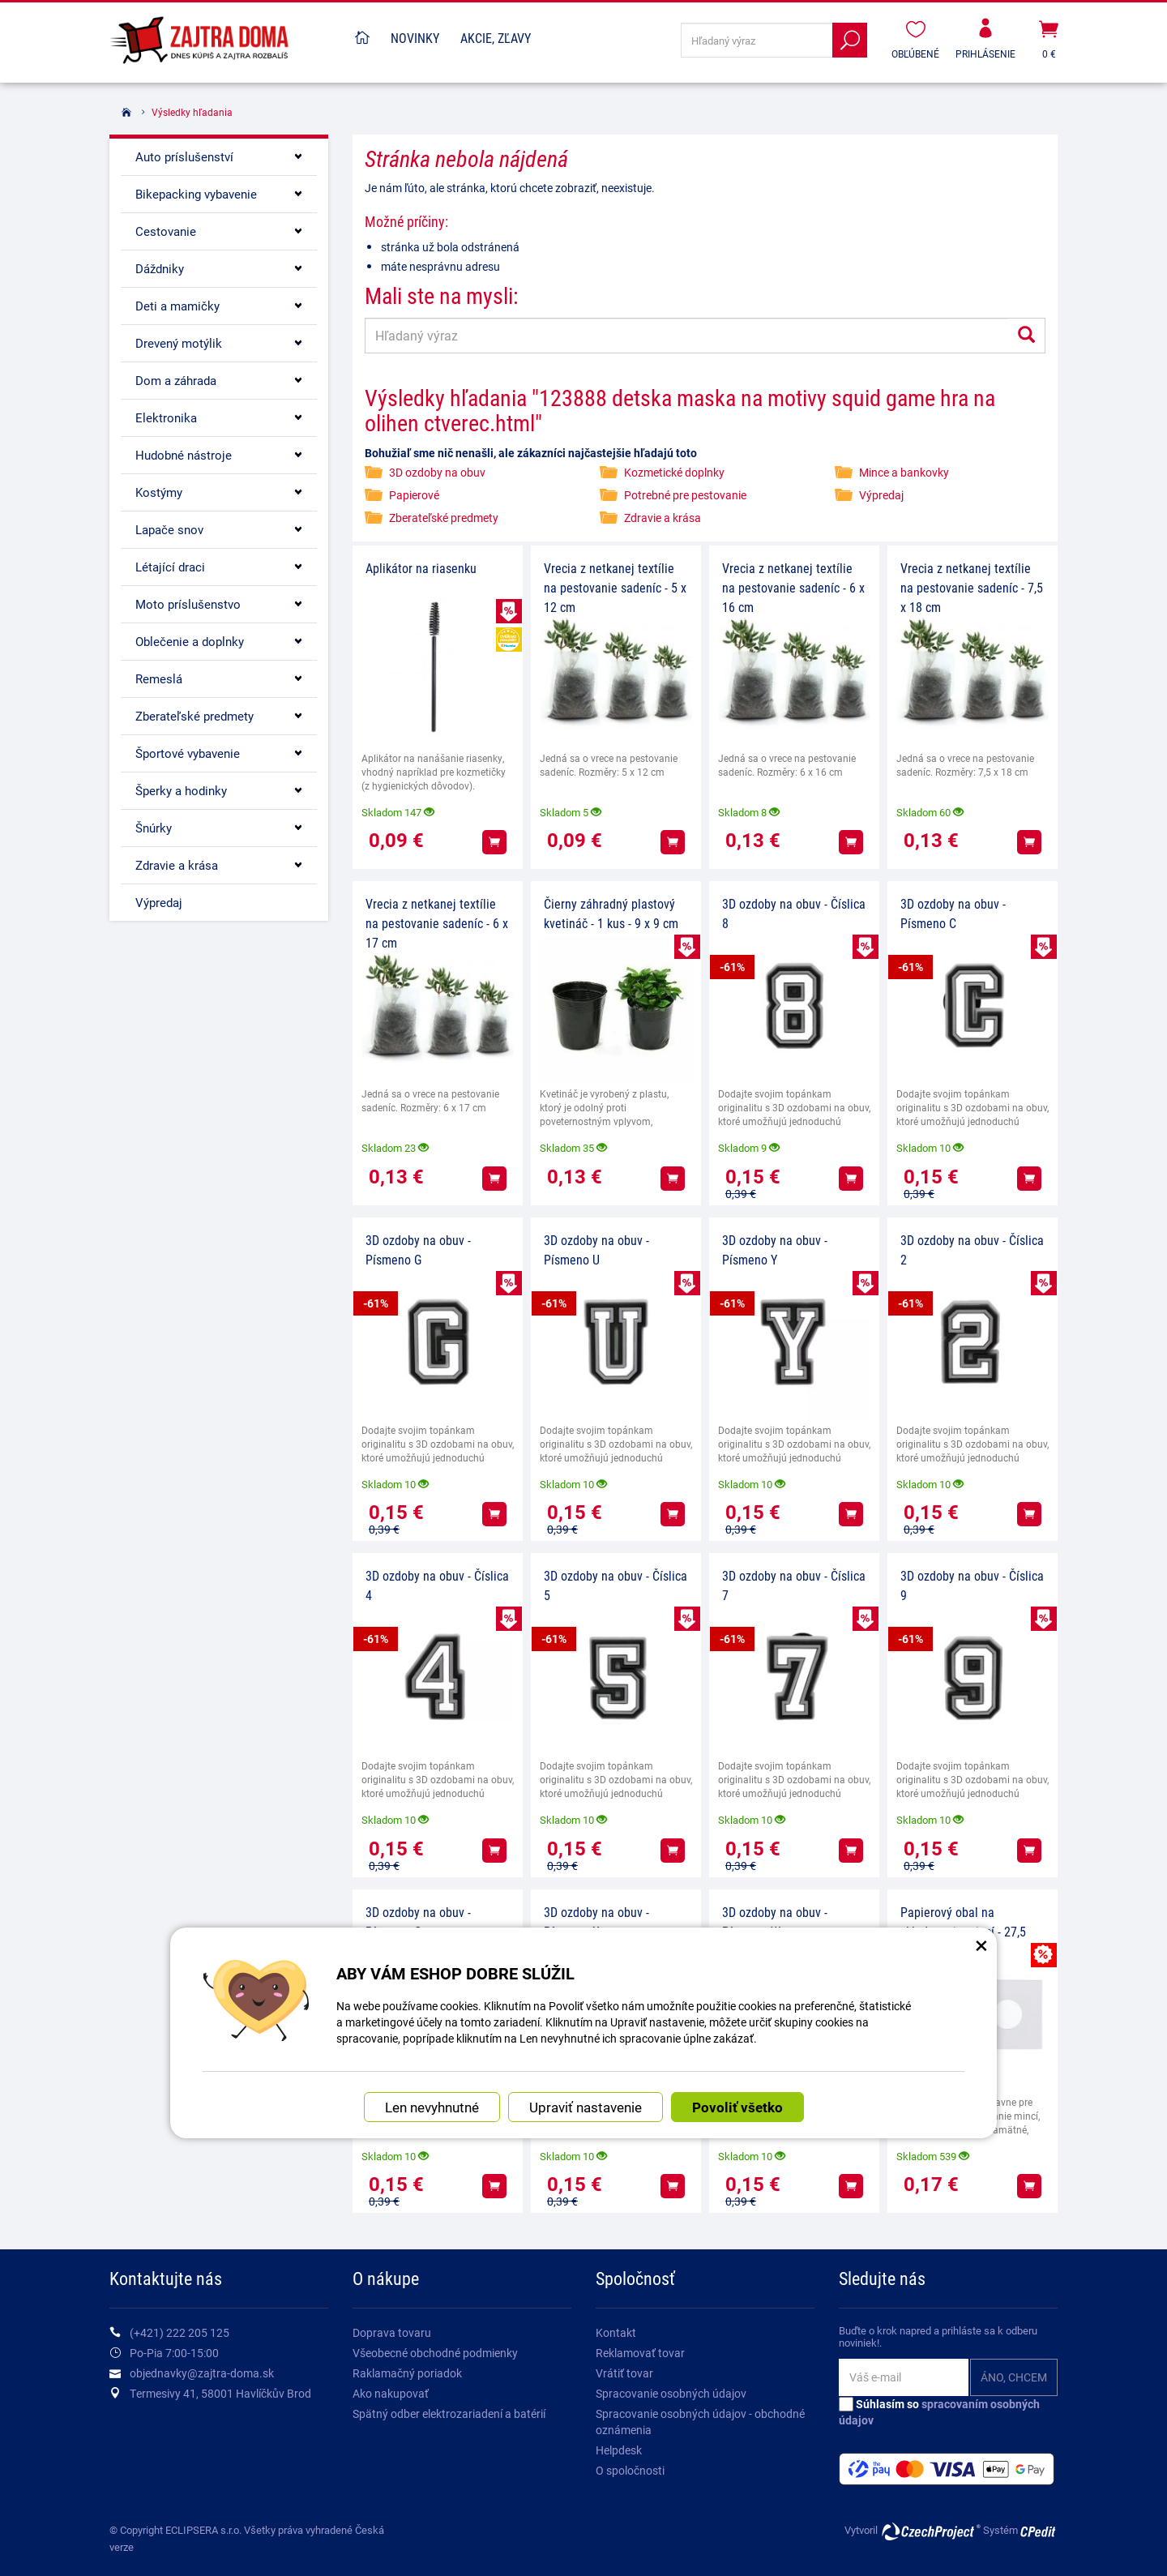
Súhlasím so (939, 2412)
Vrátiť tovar (624, 2373)
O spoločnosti (630, 2470)
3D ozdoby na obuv (437, 472)
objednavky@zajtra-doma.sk (202, 2373)
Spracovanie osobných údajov (671, 2393)
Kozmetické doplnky (674, 472)
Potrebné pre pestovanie (685, 495)
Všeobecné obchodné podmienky (435, 2352)
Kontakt (616, 2332)
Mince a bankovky (904, 472)
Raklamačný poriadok (407, 2373)
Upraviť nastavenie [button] (585, 2107)
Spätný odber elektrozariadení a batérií (449, 2413)
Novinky (415, 37)
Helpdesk (619, 2450)
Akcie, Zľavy (495, 37)
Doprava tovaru (392, 2332)
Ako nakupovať (391, 2393)
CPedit (1039, 2531)
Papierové (414, 495)
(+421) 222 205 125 (179, 2332)
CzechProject (930, 2531)
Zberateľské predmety (443, 517)
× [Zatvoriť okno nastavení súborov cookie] (981, 1944)
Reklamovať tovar (640, 2352)
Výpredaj (881, 495)
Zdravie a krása (662, 517)
